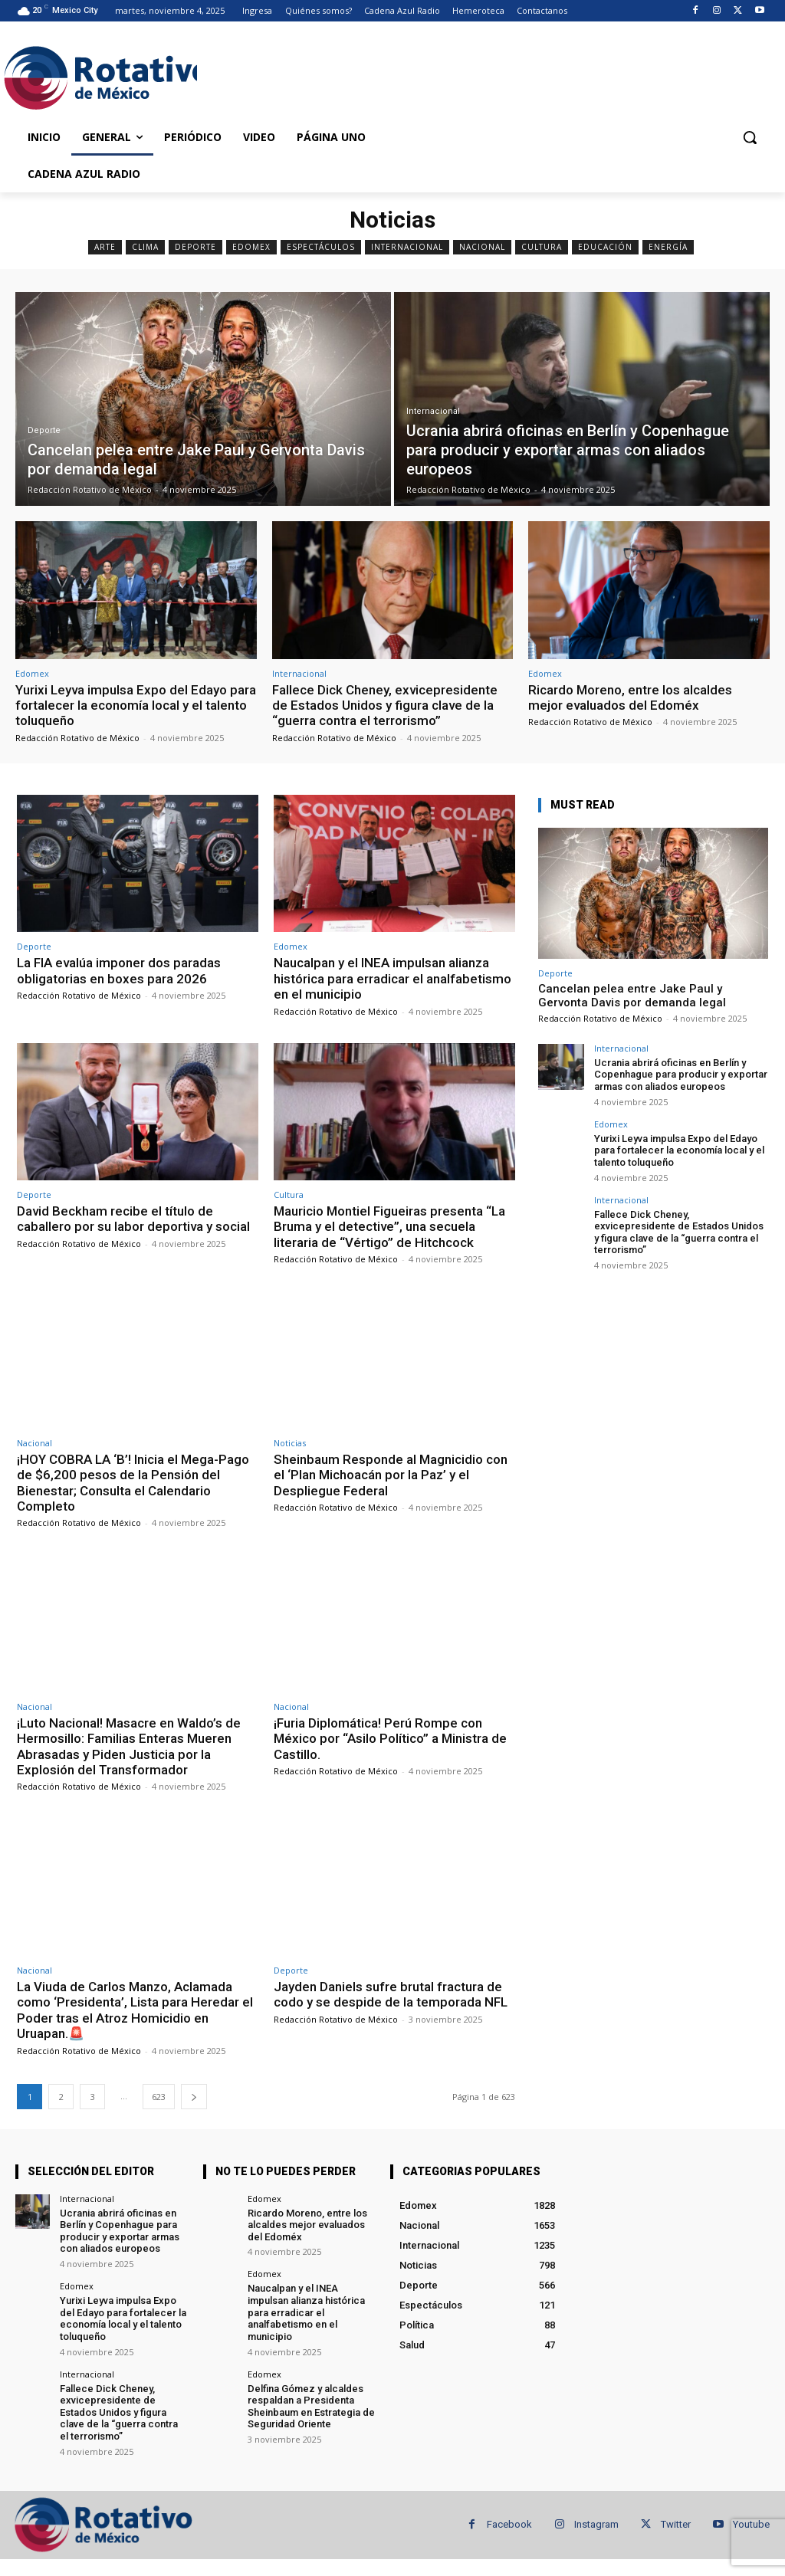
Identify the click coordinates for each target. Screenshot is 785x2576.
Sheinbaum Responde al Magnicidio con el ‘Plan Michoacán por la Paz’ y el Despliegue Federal (390, 1475)
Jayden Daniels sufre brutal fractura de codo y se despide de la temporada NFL (390, 1994)
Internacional (407, 247)
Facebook (509, 2524)
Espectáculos (321, 247)
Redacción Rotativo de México (77, 737)
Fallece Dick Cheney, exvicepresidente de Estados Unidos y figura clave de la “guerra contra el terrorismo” (385, 705)
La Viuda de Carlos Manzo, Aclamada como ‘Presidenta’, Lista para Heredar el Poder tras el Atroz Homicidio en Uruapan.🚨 (135, 2010)
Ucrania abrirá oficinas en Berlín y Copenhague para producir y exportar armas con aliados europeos (680, 1074)
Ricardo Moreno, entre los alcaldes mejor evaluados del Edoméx (630, 697)
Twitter (676, 2524)
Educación (605, 247)
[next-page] (194, 2096)
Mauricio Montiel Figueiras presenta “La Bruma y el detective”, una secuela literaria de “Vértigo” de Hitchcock (389, 1226)
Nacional (482, 247)
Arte (105, 247)
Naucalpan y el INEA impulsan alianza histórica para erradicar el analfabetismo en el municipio (392, 978)
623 (159, 2096)
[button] (749, 137)
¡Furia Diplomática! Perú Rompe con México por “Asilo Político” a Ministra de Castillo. (390, 1738)
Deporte (195, 247)
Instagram (596, 2524)
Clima (145, 247)
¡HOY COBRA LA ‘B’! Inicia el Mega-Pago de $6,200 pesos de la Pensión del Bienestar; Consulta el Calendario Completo (133, 1483)
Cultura (541, 247)
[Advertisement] (376, 75)
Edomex (251, 247)
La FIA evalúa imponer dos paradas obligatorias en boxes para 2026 (119, 970)
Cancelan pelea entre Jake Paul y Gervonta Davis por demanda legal (632, 995)
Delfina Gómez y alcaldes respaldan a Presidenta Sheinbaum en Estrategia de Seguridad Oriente (311, 2406)
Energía (668, 247)
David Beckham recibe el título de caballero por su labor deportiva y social (133, 1218)
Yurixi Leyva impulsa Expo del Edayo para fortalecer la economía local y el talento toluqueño (135, 705)
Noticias (290, 1443)
